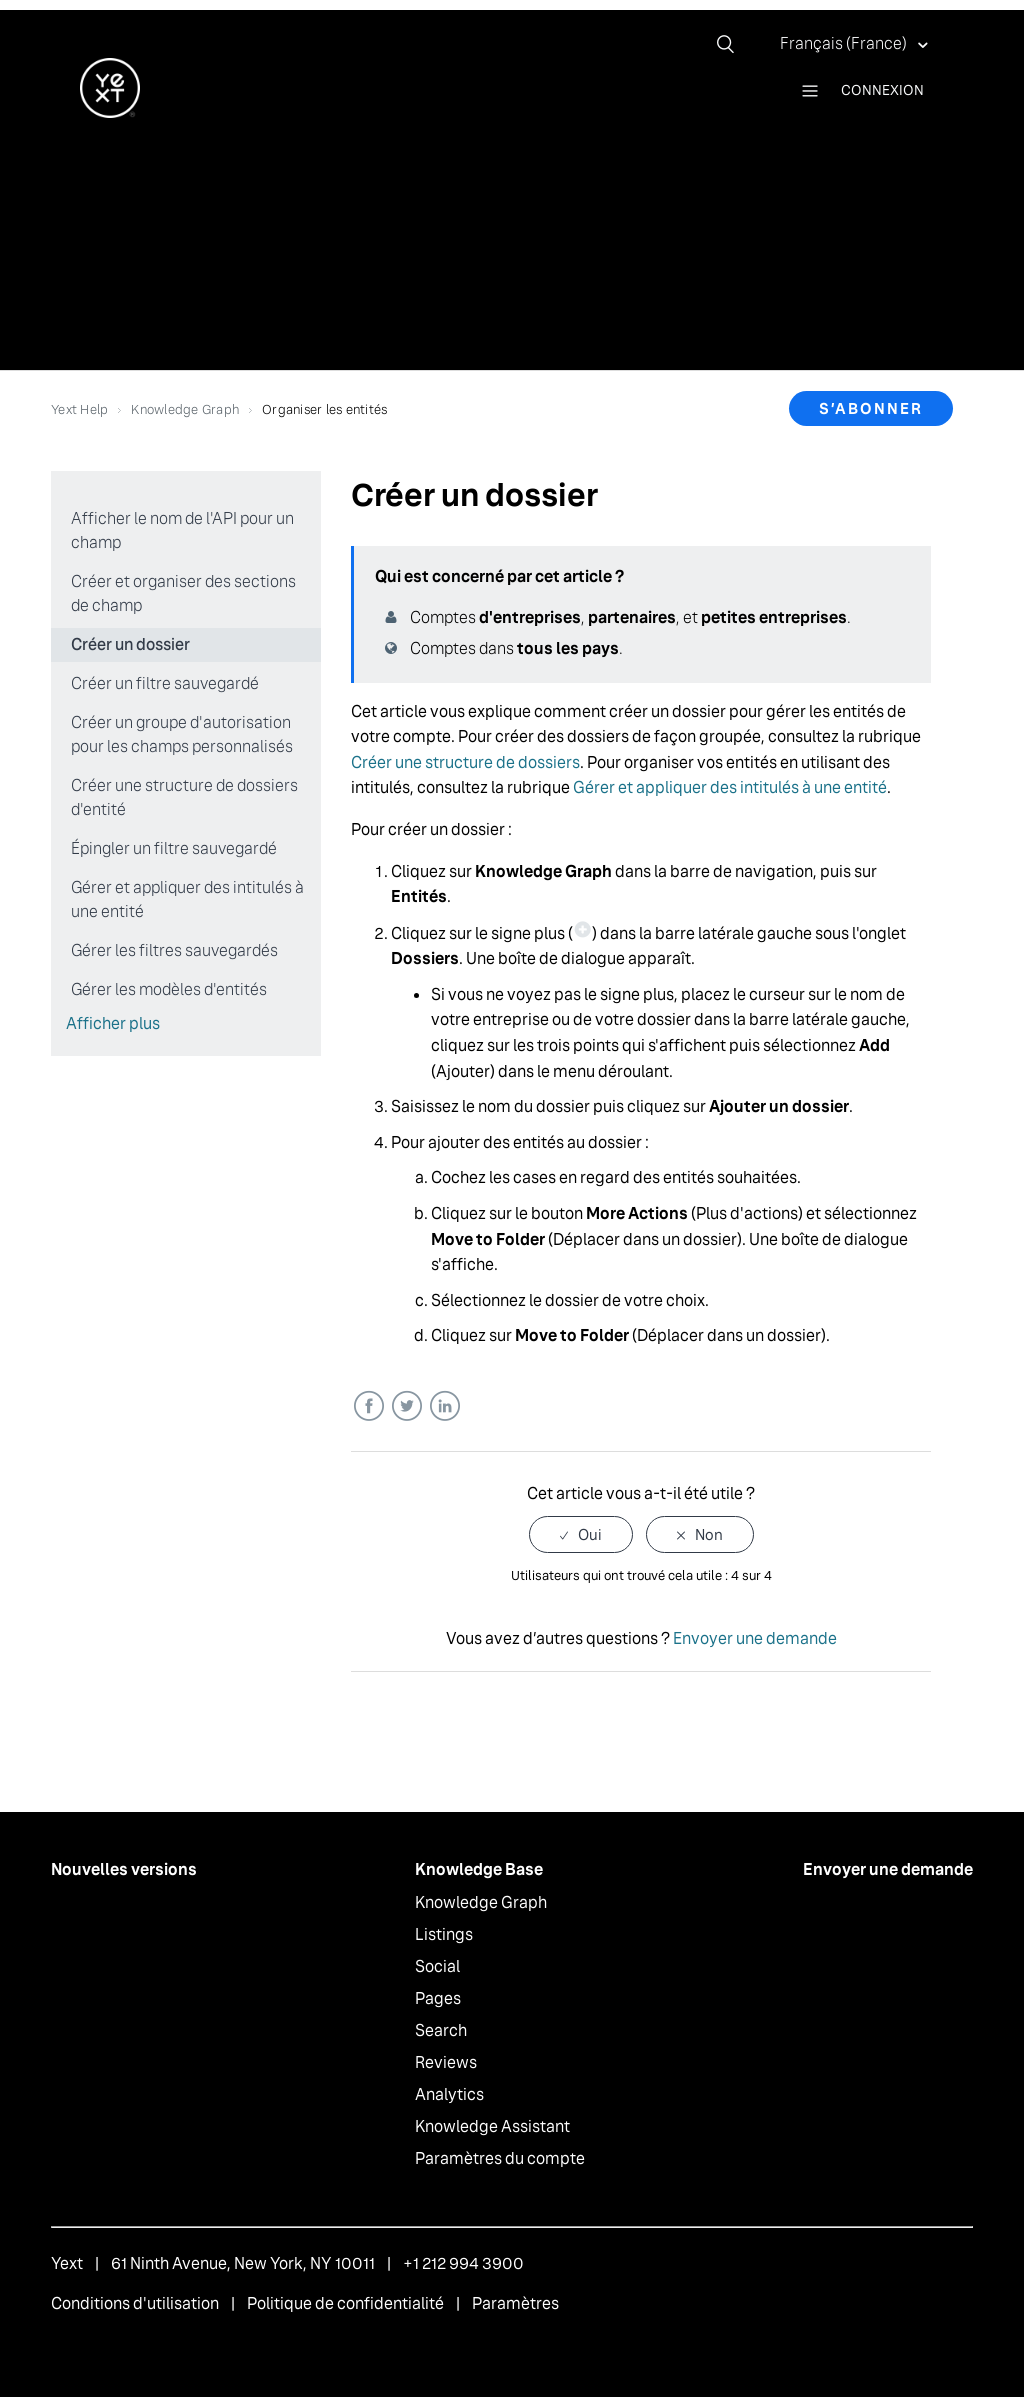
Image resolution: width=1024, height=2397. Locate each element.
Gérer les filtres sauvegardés (174, 950)
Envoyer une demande (755, 1638)
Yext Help (79, 409)
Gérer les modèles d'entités (169, 989)
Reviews (446, 2062)
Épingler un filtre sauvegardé (174, 848)
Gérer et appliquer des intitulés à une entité (187, 899)
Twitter (406, 1406)
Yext (67, 2263)
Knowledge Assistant (492, 2126)
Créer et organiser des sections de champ (183, 593)
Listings (444, 1934)
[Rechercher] (733, 44)
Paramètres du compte (500, 2158)
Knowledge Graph (185, 409)
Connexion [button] (882, 90)
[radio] (581, 1534)
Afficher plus (113, 1023)
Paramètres (515, 2303)
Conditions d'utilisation (135, 2303)
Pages (438, 1998)
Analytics (449, 2094)
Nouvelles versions (124, 1869)
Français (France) (845, 43)
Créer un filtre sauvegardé (165, 683)
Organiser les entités (324, 409)
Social (437, 1966)
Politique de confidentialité (345, 2303)
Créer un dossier (130, 644)
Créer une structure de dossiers (465, 762)
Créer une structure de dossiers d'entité (184, 797)
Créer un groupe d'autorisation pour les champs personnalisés (182, 734)
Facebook (368, 1406)
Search (441, 2030)
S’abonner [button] (871, 408)
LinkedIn (444, 1406)
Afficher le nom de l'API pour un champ (182, 530)
